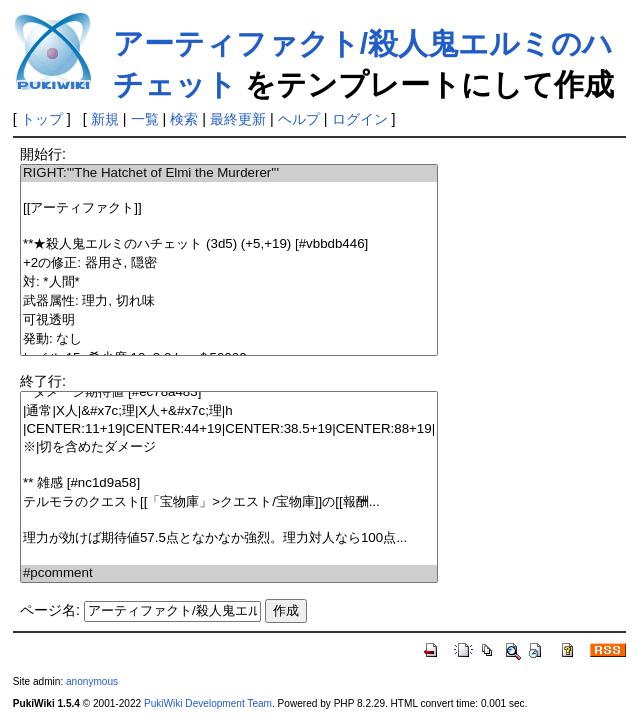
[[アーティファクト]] (229, 208)
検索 (184, 119)
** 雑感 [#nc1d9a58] (229, 483)
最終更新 (238, 119)
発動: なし (229, 339)
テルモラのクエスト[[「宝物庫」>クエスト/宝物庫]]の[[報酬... (229, 502)
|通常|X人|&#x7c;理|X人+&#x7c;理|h (229, 411)
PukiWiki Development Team (208, 703)
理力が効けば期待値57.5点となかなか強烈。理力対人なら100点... (229, 538)
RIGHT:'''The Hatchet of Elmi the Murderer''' (229, 173)
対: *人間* (229, 282)
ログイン (360, 119)
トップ (42, 119)
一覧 (145, 119)
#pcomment (229, 573)
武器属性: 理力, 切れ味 (229, 301)
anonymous (92, 681)
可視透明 (229, 320)
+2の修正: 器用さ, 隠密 (229, 263)
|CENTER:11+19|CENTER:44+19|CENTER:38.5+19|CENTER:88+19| (229, 429)
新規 (105, 119)
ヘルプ (299, 119)
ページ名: (50, 610)
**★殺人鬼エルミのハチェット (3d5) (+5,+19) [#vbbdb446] (229, 244)
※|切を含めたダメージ (229, 447)
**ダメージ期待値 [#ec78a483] (229, 392)
